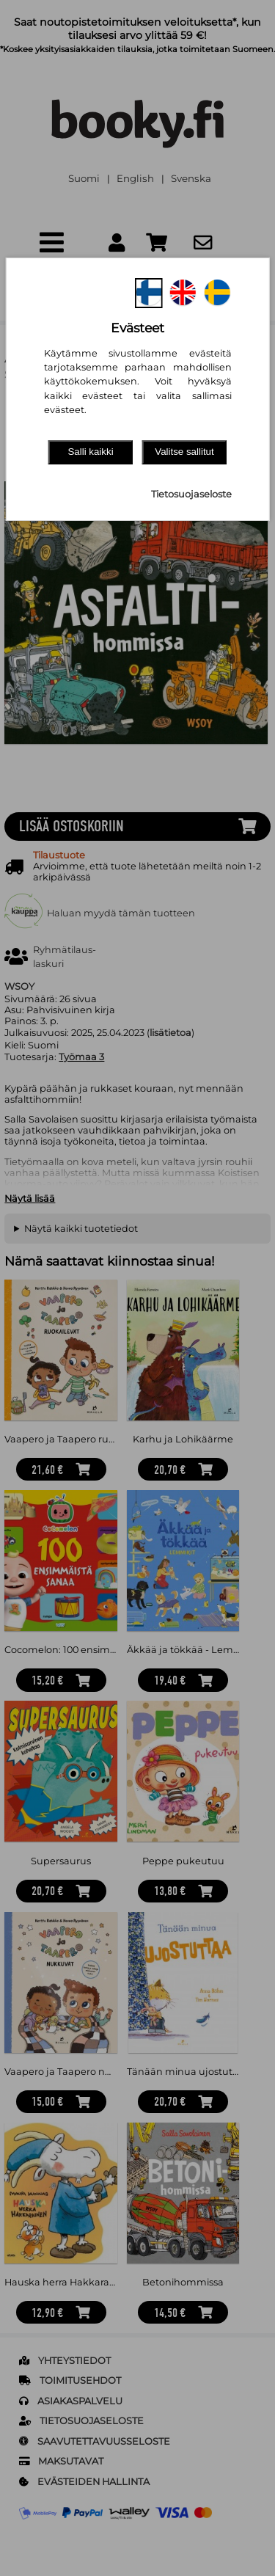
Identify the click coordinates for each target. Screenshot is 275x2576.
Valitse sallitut (184, 451)
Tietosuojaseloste (191, 494)
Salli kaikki (90, 451)
